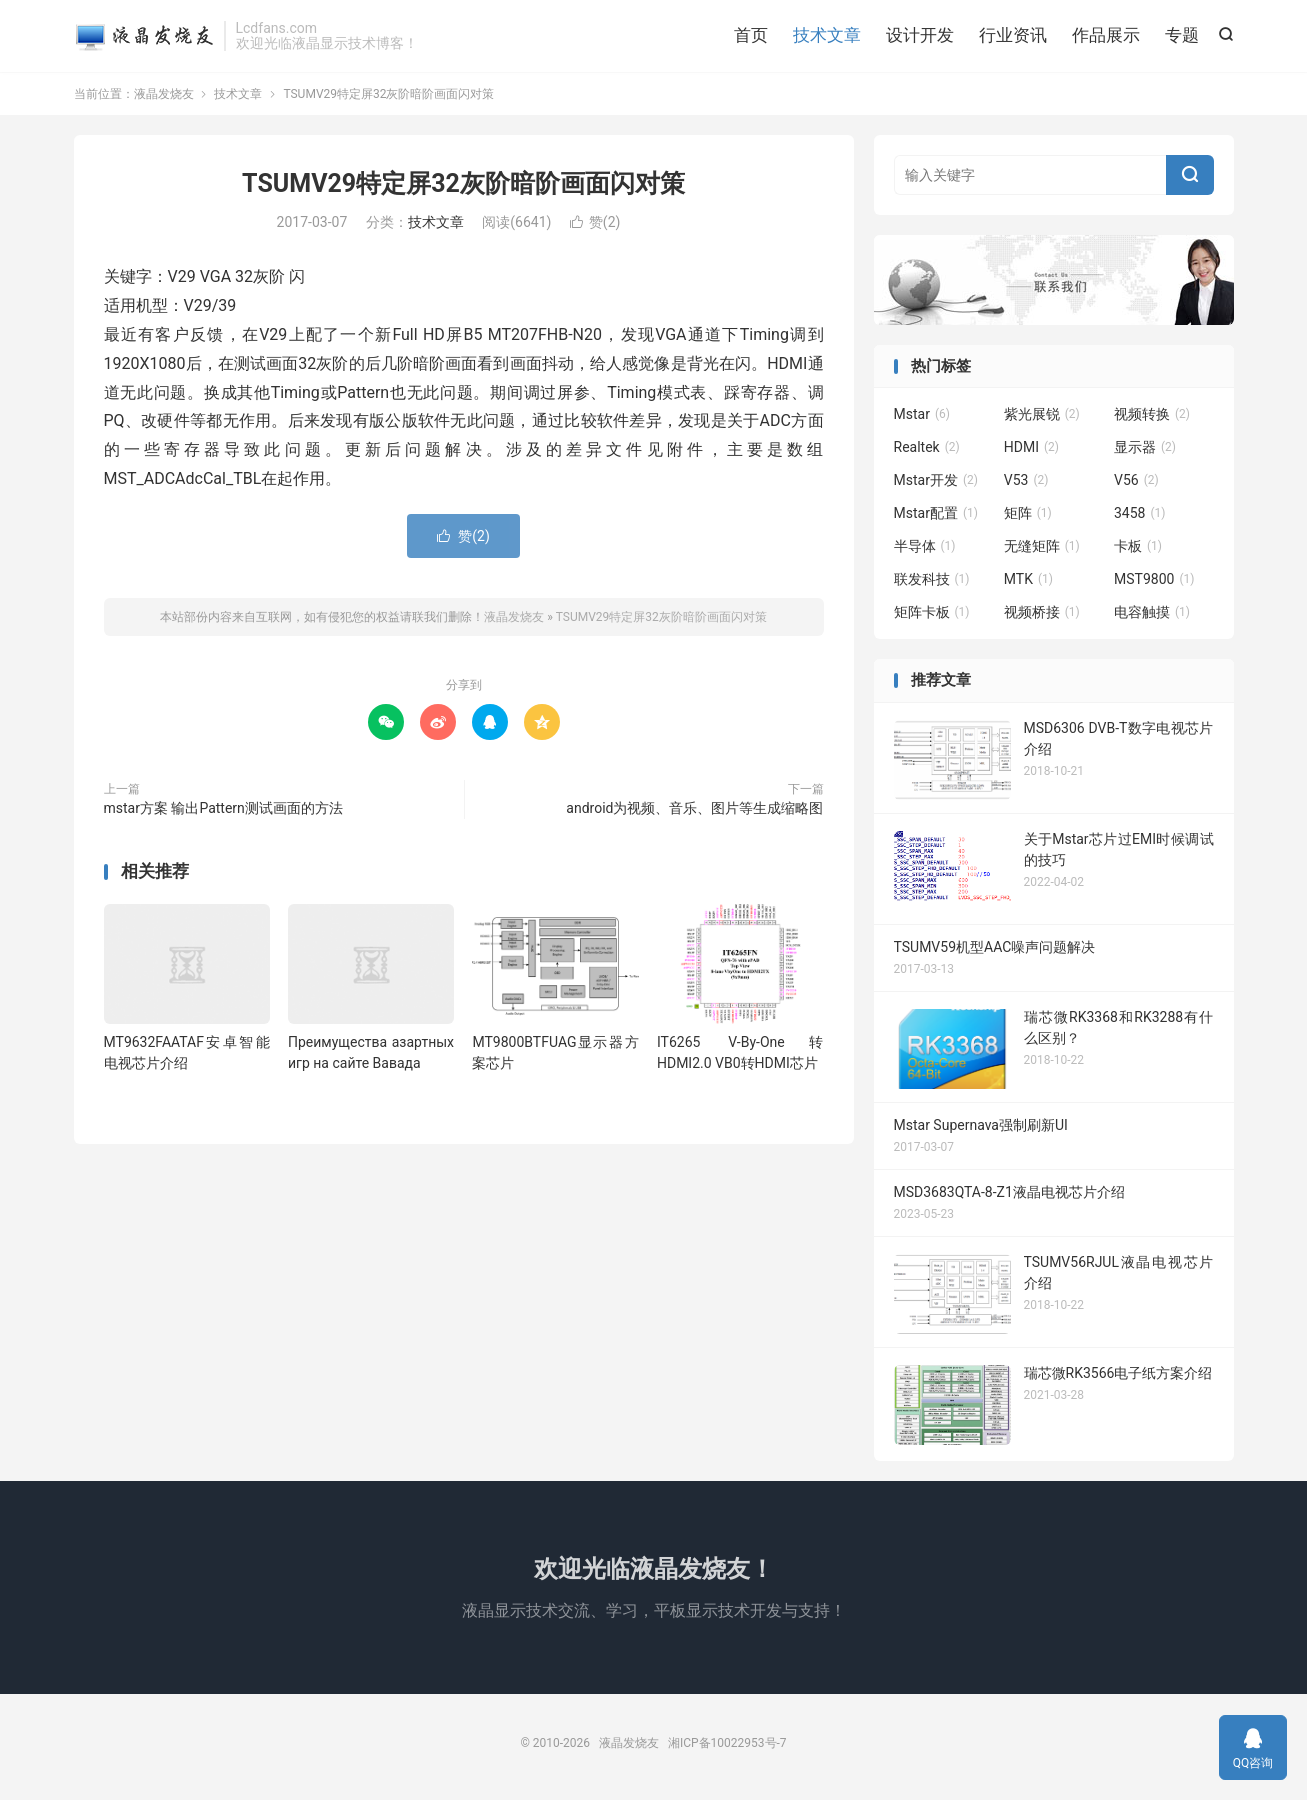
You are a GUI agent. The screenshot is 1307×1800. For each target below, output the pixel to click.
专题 (1182, 35)
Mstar (922, 415)
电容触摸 (1152, 613)
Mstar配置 (936, 514)
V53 (1026, 481)
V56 (1136, 481)
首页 (751, 35)
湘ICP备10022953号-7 (727, 1743)
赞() (595, 223)
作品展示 (1106, 35)
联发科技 (932, 580)
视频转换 (1152, 415)
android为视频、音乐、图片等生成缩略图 (694, 808)
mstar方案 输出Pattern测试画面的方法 (223, 808)
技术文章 (827, 35)
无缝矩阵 (1042, 547)
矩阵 (1028, 514)
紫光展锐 (1042, 415)
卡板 (1138, 547)
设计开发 (920, 35)
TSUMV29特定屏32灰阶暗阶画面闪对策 (463, 183)
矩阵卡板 (932, 613)
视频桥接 (1042, 613)
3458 (1140, 514)
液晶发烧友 (144, 36)
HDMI (1031, 448)
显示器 (1145, 448)
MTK (1028, 580)
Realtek (927, 448)
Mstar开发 (936, 481)
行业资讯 (1013, 35)
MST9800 (1154, 580)
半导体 (925, 547)
